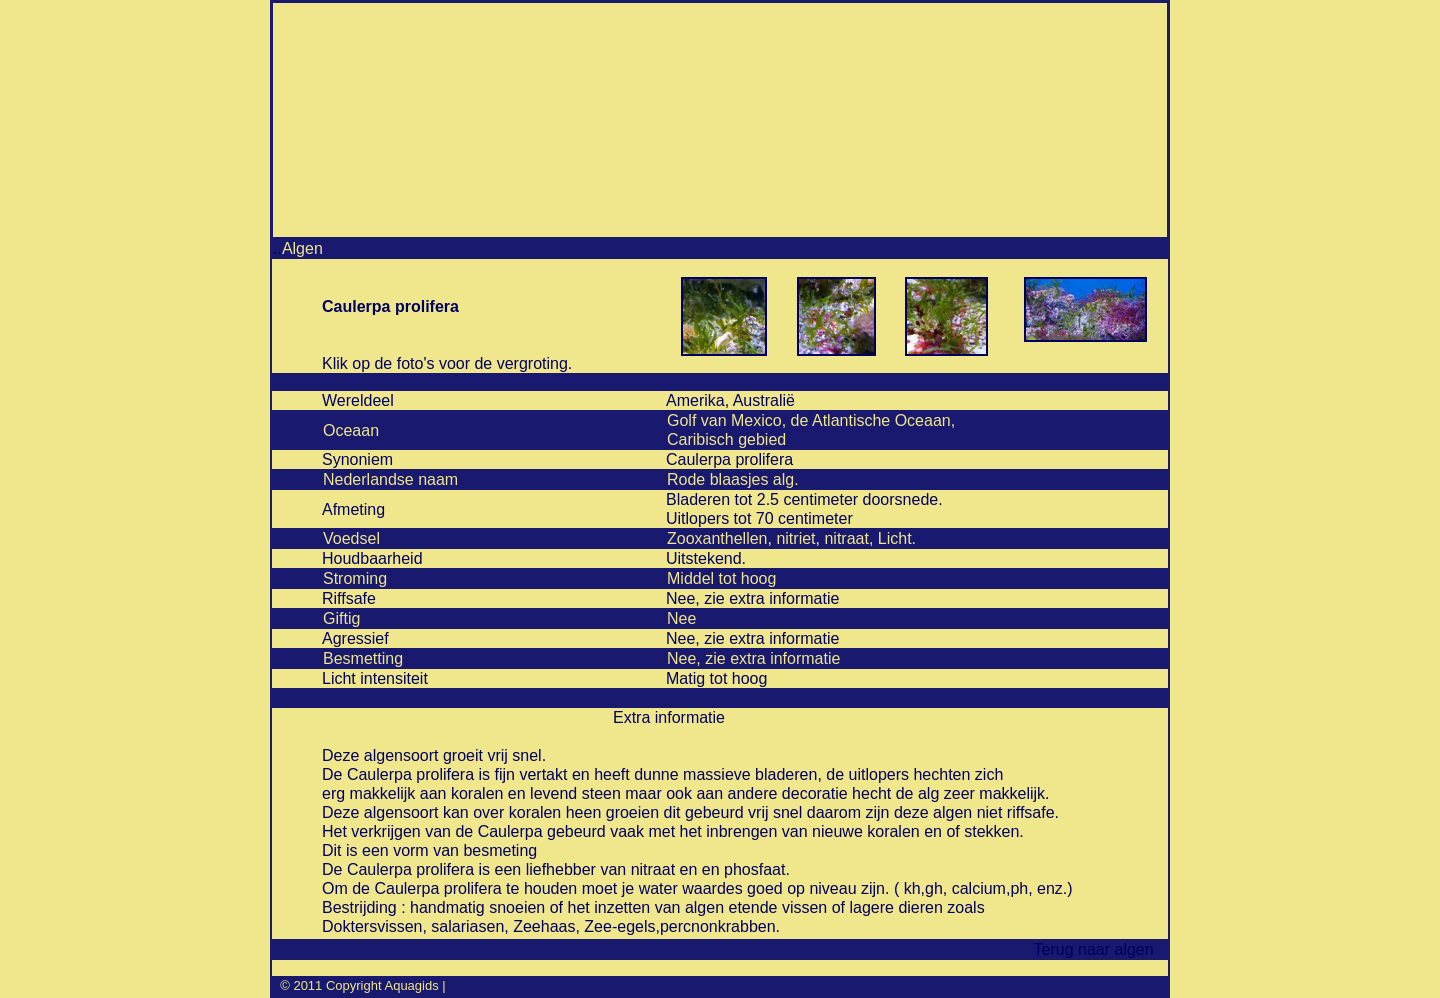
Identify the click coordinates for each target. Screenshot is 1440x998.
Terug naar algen (1090, 949)
